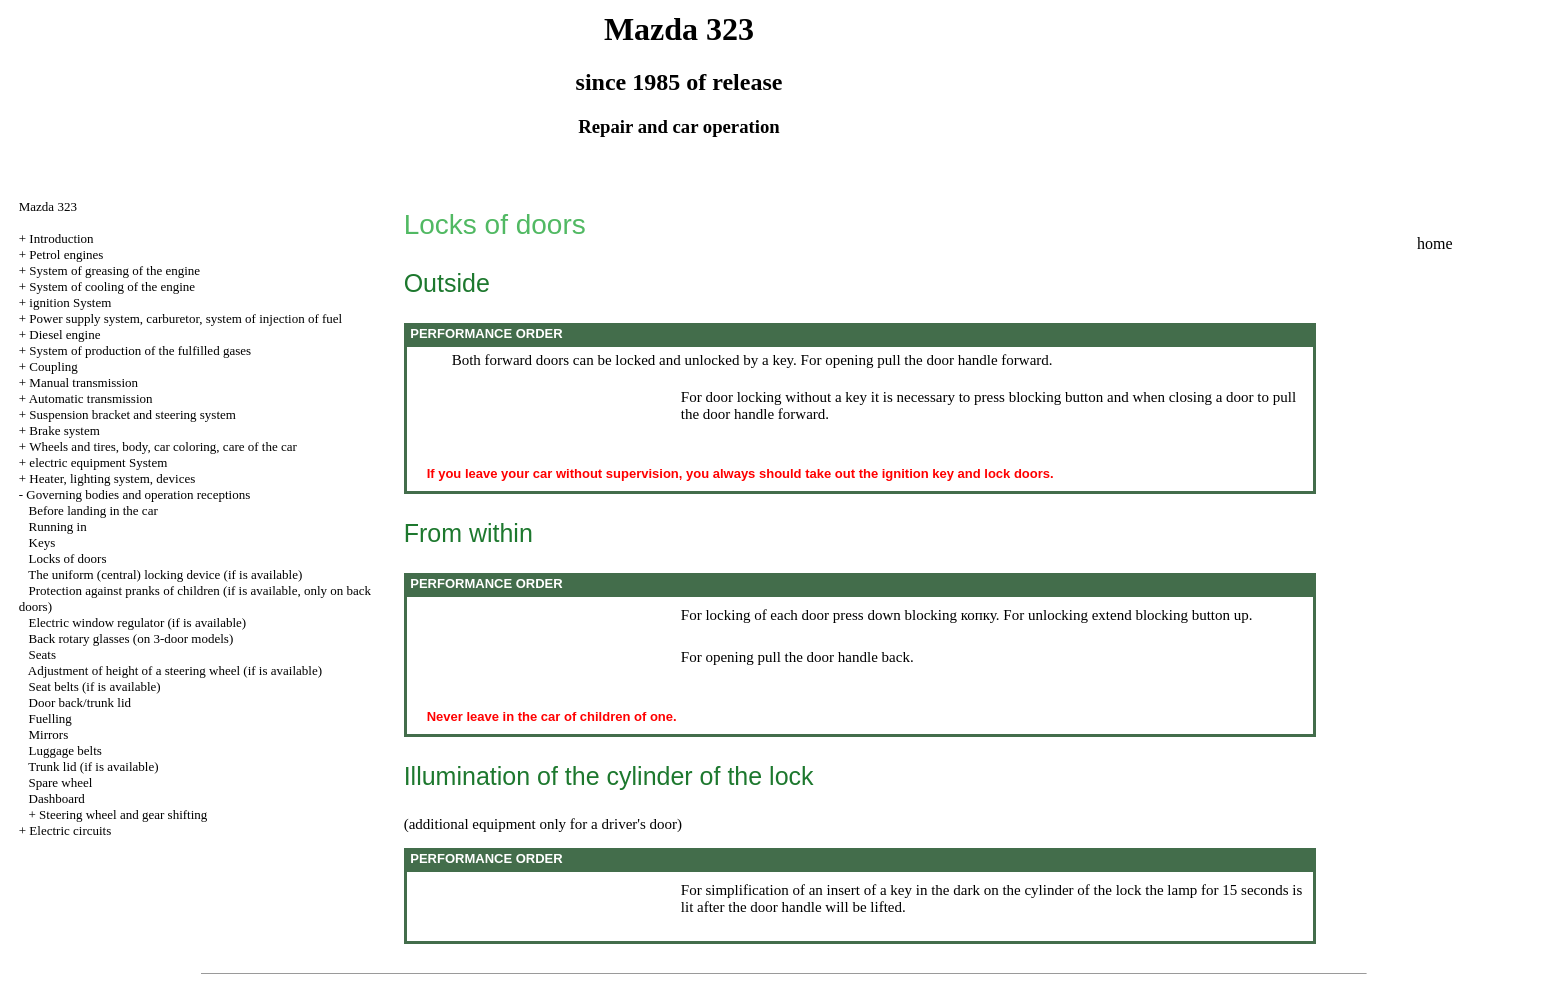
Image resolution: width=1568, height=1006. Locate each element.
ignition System (70, 302)
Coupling (53, 366)
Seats (42, 654)
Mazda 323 (48, 206)
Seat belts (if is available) (95, 686)
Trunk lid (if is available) (93, 766)
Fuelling (50, 718)
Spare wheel (61, 782)
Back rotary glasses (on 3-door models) (131, 638)
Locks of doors (68, 558)
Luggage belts (65, 750)
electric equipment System (98, 462)
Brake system (64, 430)
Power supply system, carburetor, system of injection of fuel (185, 318)
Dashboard (57, 798)
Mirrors (49, 734)
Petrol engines (66, 254)
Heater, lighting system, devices (112, 478)
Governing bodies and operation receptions (138, 494)
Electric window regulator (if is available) (138, 622)
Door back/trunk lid (80, 702)
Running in (58, 526)
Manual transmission (83, 382)
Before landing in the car (93, 510)
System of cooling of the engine (112, 286)
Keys (42, 542)
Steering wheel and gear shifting (123, 814)
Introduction (61, 238)
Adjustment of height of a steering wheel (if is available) (175, 670)
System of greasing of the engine (114, 270)
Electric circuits (70, 830)
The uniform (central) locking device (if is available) (165, 574)
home (1435, 243)
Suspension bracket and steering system (132, 414)
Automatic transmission (91, 398)
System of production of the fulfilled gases (140, 350)
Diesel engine (64, 334)
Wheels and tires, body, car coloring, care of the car (163, 446)
